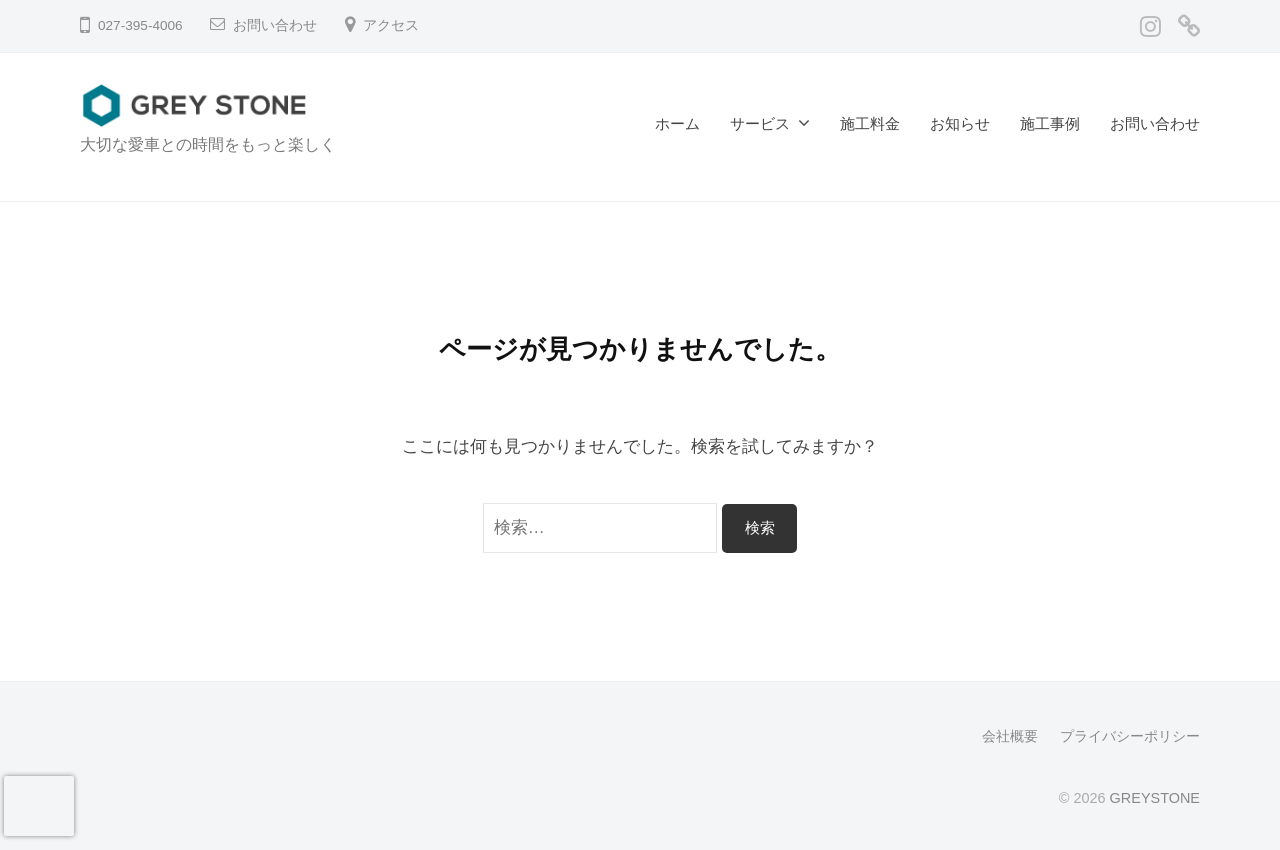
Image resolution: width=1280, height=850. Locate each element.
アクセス (391, 25)
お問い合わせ (275, 25)
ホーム (677, 123)
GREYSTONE (1155, 798)
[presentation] (39, 806)
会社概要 (1010, 736)
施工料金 (870, 123)
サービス (760, 123)
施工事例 (1050, 123)
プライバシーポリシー (1130, 736)
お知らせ (960, 123)
